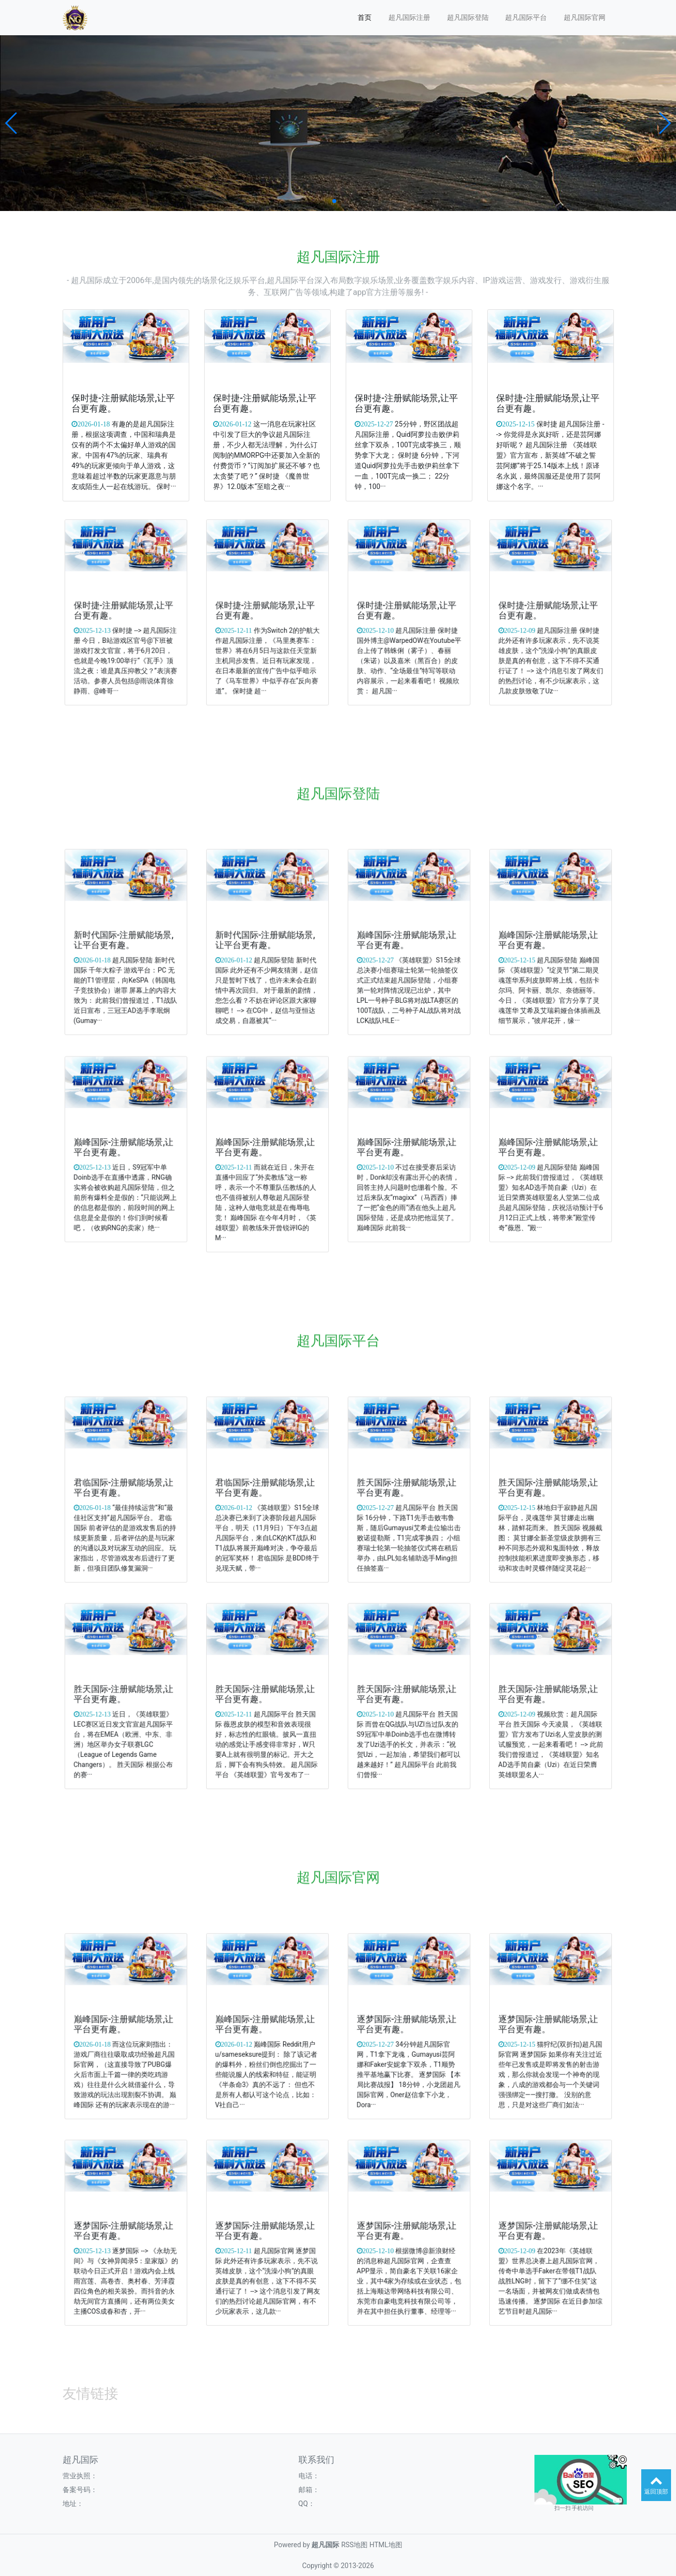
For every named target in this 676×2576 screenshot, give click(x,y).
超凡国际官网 (584, 17)
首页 (365, 17)
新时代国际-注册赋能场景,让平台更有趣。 (125, 941)
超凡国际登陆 (468, 17)
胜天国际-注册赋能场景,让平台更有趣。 (408, 1488)
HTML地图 (386, 2545)
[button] (11, 123)
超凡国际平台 (526, 17)
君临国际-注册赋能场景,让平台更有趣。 (125, 1488)
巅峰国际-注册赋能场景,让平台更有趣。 (408, 941)
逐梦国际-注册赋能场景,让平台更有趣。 (408, 2025)
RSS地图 (354, 2545)
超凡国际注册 (409, 17)
